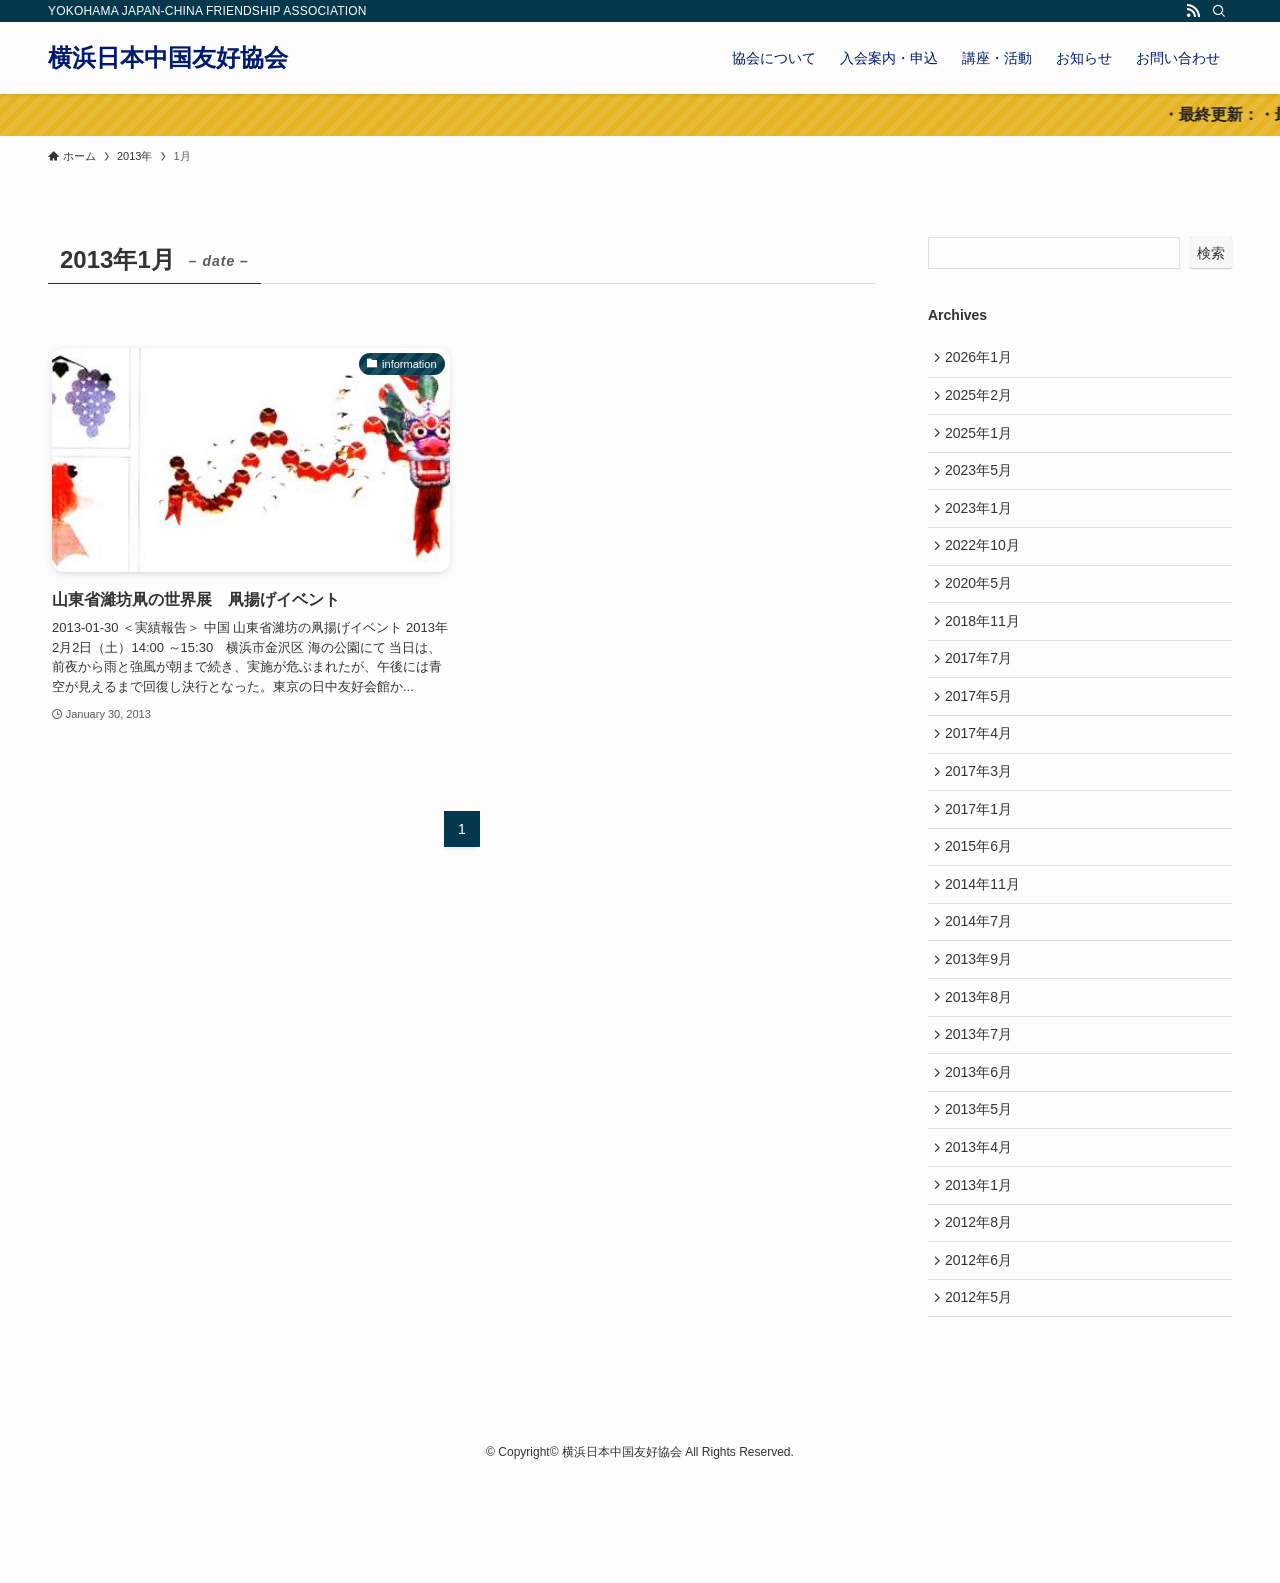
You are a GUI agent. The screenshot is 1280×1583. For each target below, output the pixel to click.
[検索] (1219, 11)
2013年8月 (982, 1067)
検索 (1211, 253)
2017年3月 (982, 817)
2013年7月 (982, 1108)
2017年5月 (982, 734)
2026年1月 (982, 359)
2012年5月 (982, 1399)
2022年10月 (986, 567)
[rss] (1193, 11)
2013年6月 (982, 1150)
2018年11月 (986, 651)
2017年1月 (982, 859)
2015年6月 (982, 900)
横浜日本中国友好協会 (168, 58)
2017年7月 (982, 692)
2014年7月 (982, 983)
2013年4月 (982, 1233)
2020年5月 (982, 609)
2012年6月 (982, 1358)
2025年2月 (982, 401)
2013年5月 (982, 1191)
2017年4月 (982, 775)
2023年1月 (982, 526)
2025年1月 (982, 443)
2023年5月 (982, 484)
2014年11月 (986, 942)
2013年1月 (982, 1275)
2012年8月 (982, 1316)
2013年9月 (982, 1025)
